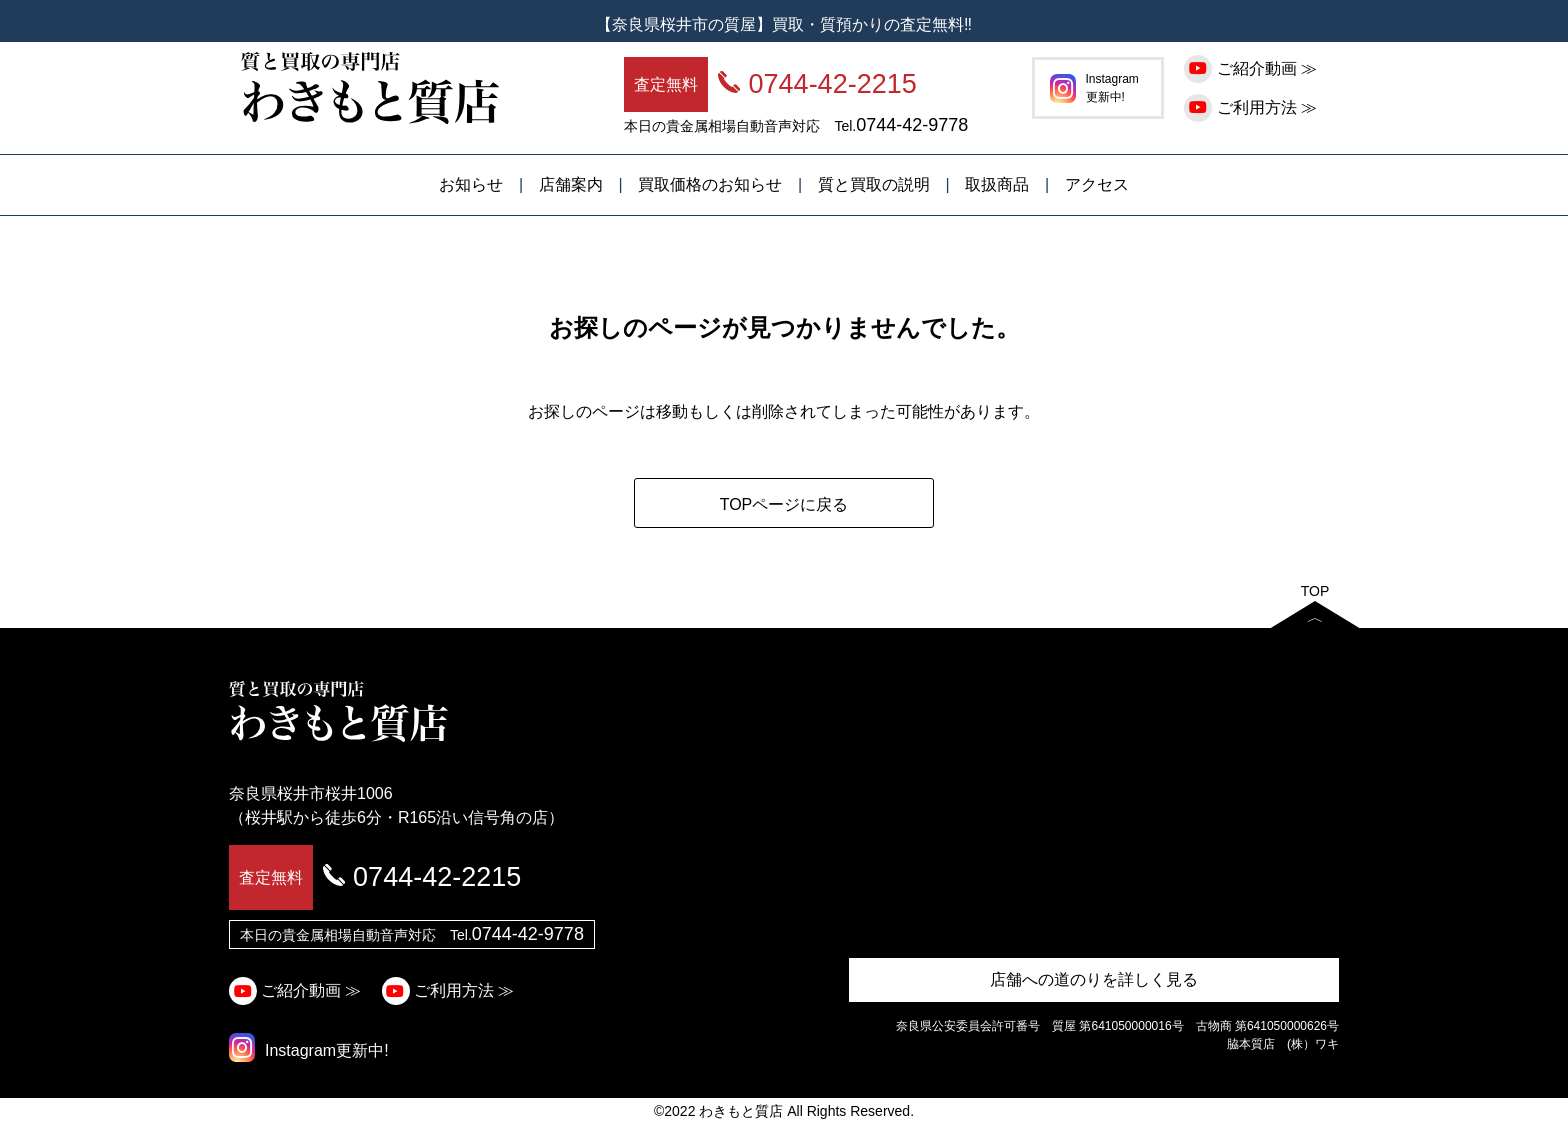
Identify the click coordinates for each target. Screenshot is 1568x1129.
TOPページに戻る (784, 504)
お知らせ (471, 184)
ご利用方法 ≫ (1253, 107)
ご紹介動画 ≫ (1253, 68)
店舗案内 (571, 184)
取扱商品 (997, 184)
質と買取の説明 (874, 184)
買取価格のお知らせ (710, 184)
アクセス (1097, 184)
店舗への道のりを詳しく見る (1094, 979)
